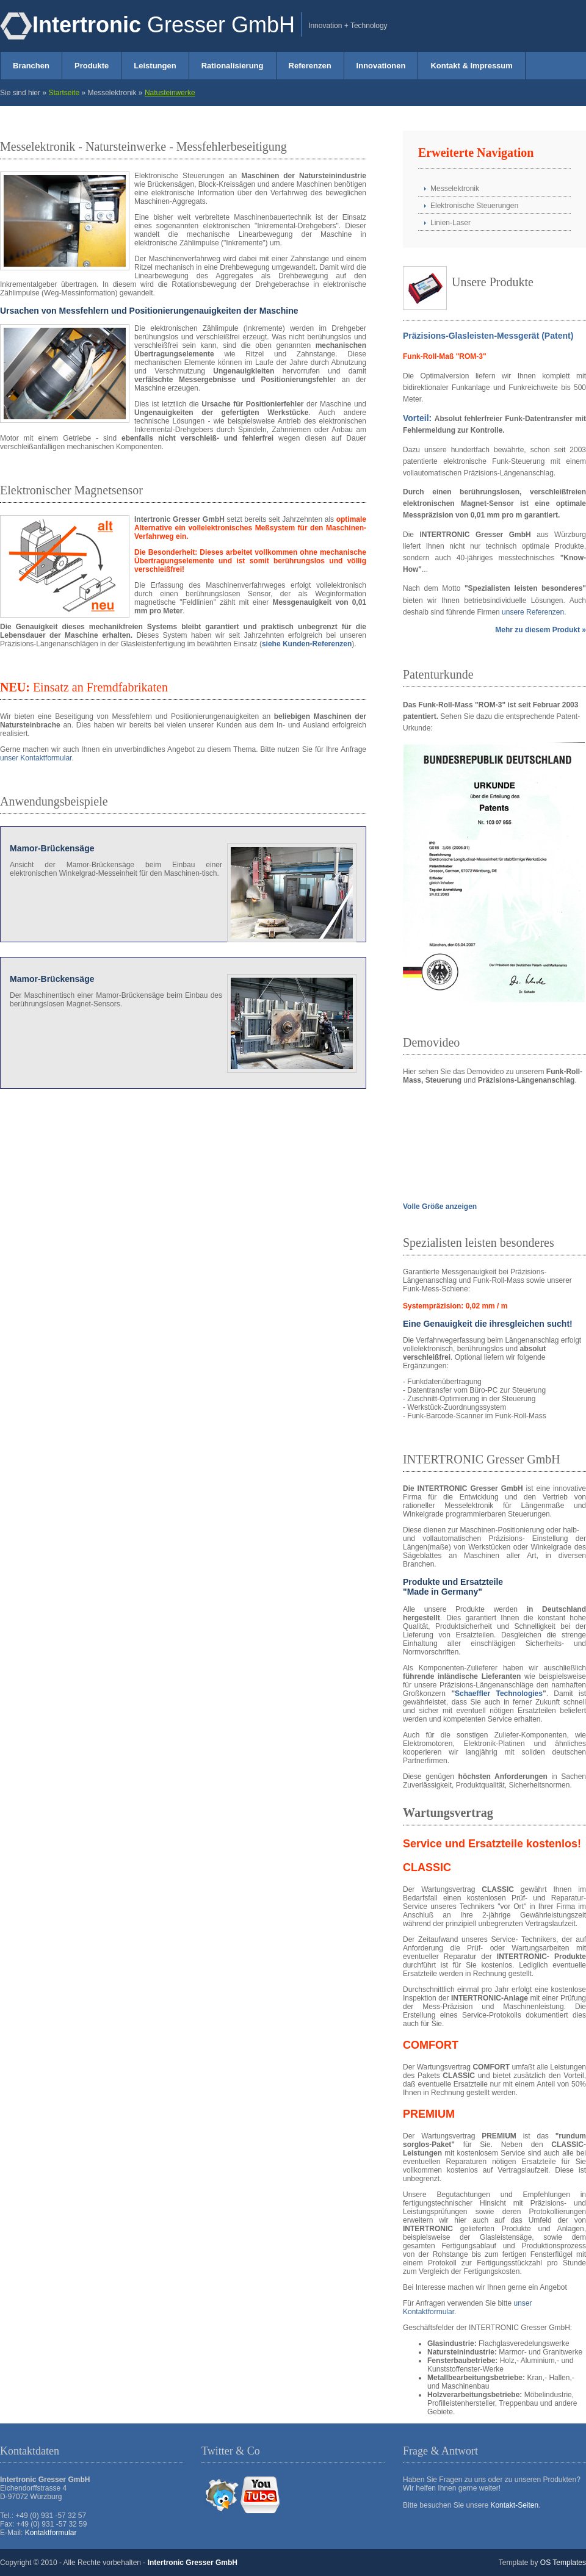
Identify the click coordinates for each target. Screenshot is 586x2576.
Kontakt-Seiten (514, 2505)
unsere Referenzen (533, 612)
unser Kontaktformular (35, 758)
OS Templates (563, 2562)
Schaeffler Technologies (499, 1693)
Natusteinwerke (170, 92)
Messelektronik (454, 188)
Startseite (63, 92)
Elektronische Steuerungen (474, 205)
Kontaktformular (51, 2532)
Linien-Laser (450, 222)
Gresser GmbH (163, 24)
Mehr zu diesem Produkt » (540, 630)
